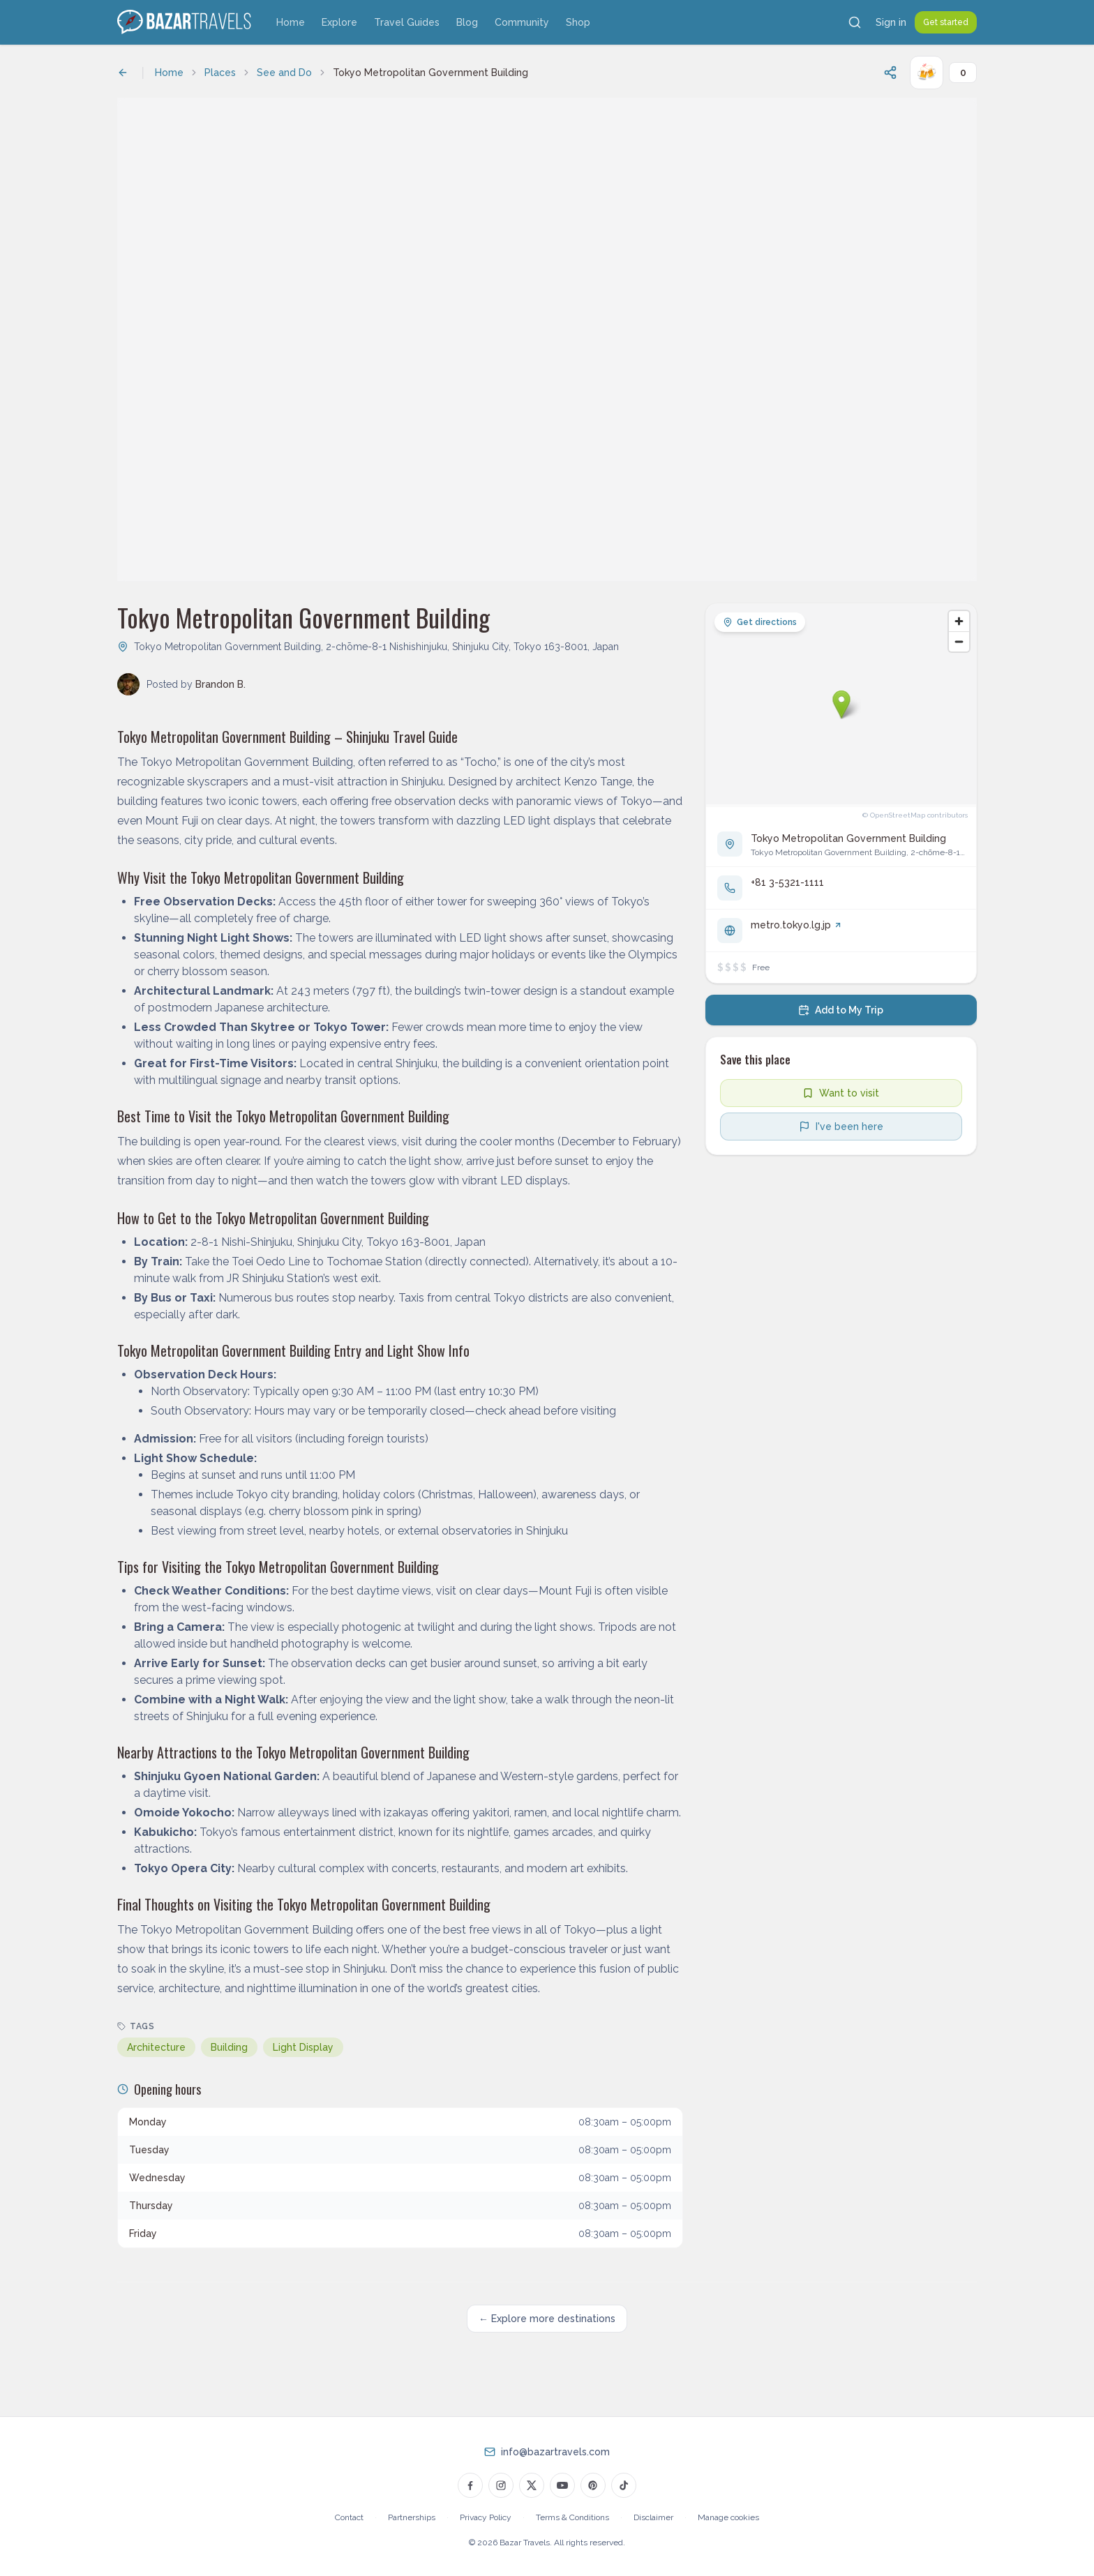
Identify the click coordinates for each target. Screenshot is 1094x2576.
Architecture (156, 2047)
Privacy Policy (485, 2517)
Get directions (760, 622)
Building (229, 2047)
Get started (945, 22)
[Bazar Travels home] (185, 22)
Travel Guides (407, 22)
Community (522, 22)
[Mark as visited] (841, 1126)
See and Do (284, 72)
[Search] (854, 22)
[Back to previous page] (122, 72)
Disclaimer (653, 2517)
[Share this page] (890, 72)
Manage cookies (728, 2517)
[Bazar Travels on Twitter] (531, 2485)
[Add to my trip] (841, 1010)
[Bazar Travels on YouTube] (562, 2485)
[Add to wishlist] (841, 1093)
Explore (339, 22)
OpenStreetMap (897, 815)
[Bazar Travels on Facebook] (470, 2485)
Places (220, 72)
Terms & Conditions (572, 2517)
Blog (467, 22)
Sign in (891, 22)
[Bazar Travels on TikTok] (623, 2485)
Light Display (303, 2047)
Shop (578, 22)
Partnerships (411, 2517)
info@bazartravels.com (555, 2451)
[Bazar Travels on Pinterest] (593, 2485)
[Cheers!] (926, 72)
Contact (349, 2517)
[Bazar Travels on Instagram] (501, 2485)
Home (290, 22)
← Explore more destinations (547, 2318)
